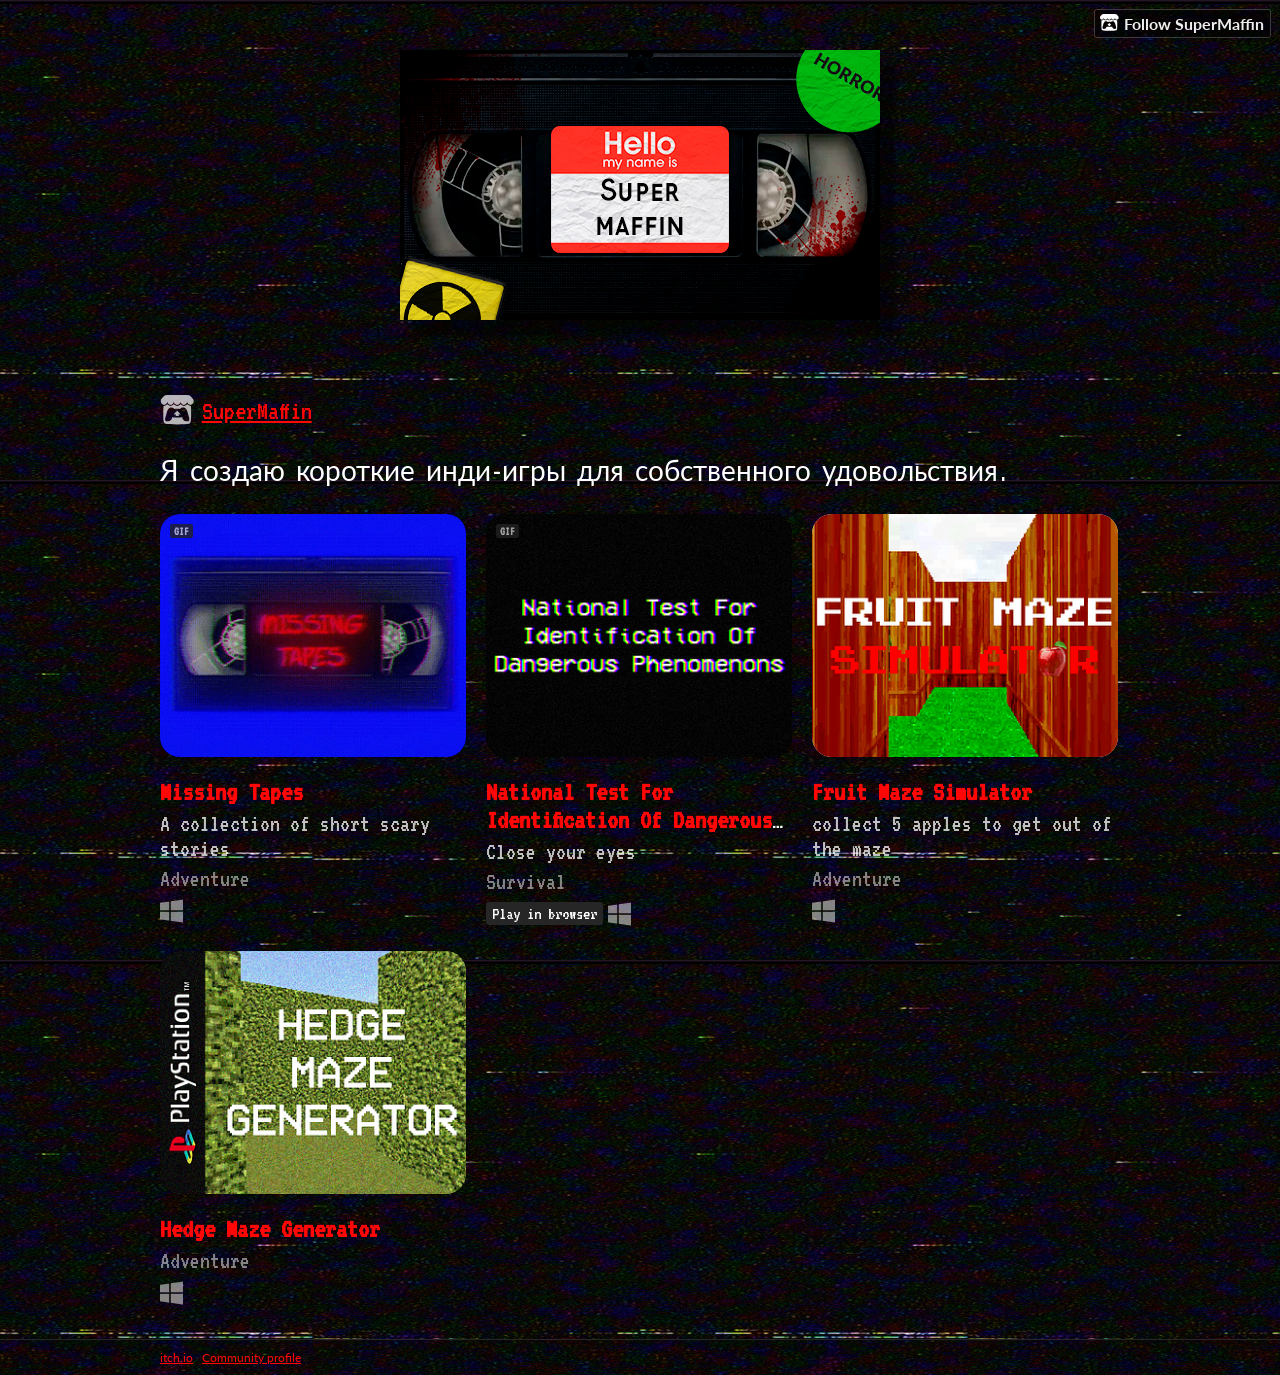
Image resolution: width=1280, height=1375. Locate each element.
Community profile (251, 1357)
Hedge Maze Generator (270, 1229)
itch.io (176, 1357)
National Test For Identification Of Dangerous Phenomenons (629, 820)
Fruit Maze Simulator (922, 792)
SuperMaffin (257, 411)
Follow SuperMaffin (1182, 23)
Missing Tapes (231, 792)
